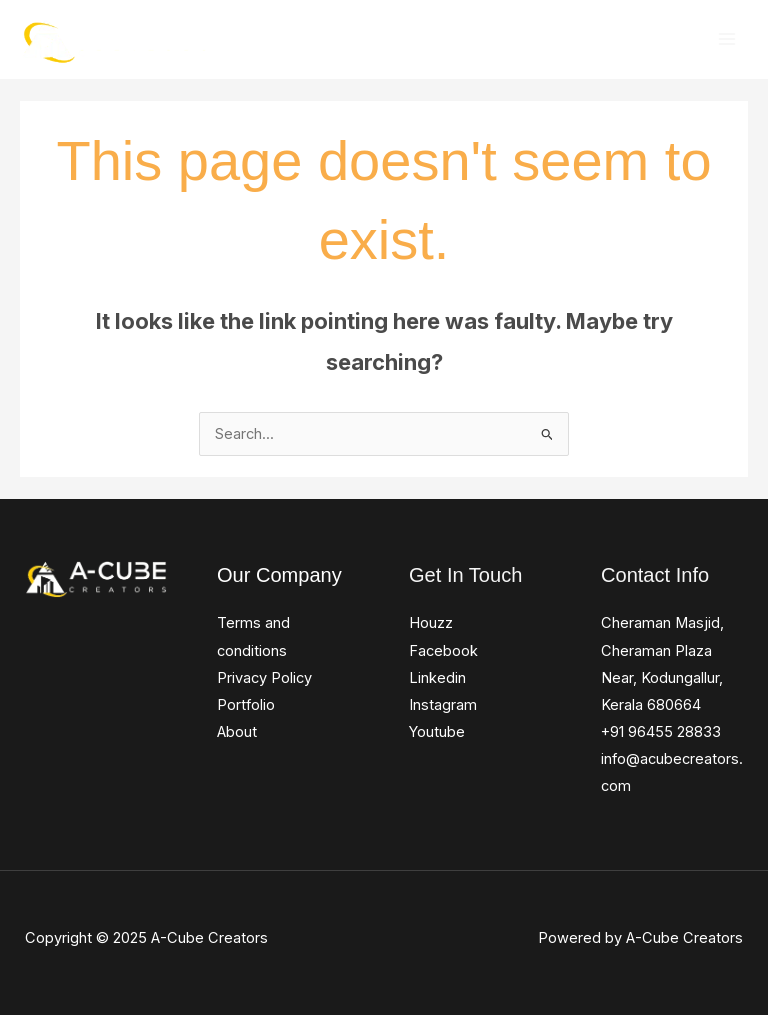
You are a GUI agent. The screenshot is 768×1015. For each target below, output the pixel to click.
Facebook (443, 651)
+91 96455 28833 (661, 732)
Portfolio (246, 705)
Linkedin (437, 678)
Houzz (431, 623)
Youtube (437, 732)
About (237, 732)
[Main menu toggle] (727, 39)
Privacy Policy (264, 678)
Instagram (443, 705)
